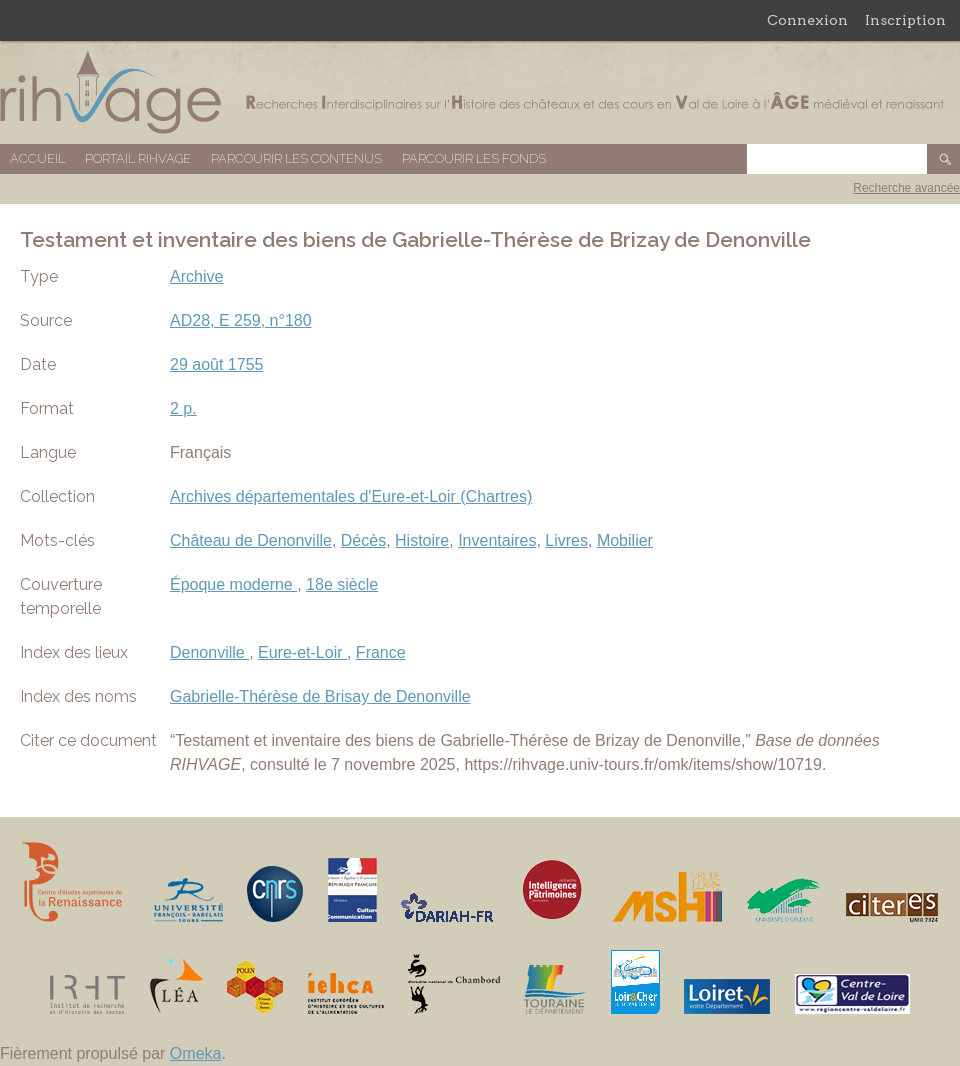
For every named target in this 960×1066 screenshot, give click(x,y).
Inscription (905, 20)
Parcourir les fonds (474, 158)
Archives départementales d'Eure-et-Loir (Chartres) (351, 496)
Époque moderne (233, 584)
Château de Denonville (251, 540)
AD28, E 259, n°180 (241, 320)
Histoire (422, 540)
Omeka (196, 1053)
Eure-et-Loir (302, 652)
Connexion (807, 20)
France (381, 652)
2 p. (183, 408)
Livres (566, 540)
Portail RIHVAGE (138, 158)
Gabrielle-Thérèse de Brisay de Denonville (320, 696)
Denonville (209, 652)
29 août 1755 (216, 364)
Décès (363, 540)
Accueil (37, 158)
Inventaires (497, 540)
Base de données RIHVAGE (480, 92)
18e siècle (342, 584)
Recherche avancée (906, 188)
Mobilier (625, 540)
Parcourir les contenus (296, 158)
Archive (196, 276)
